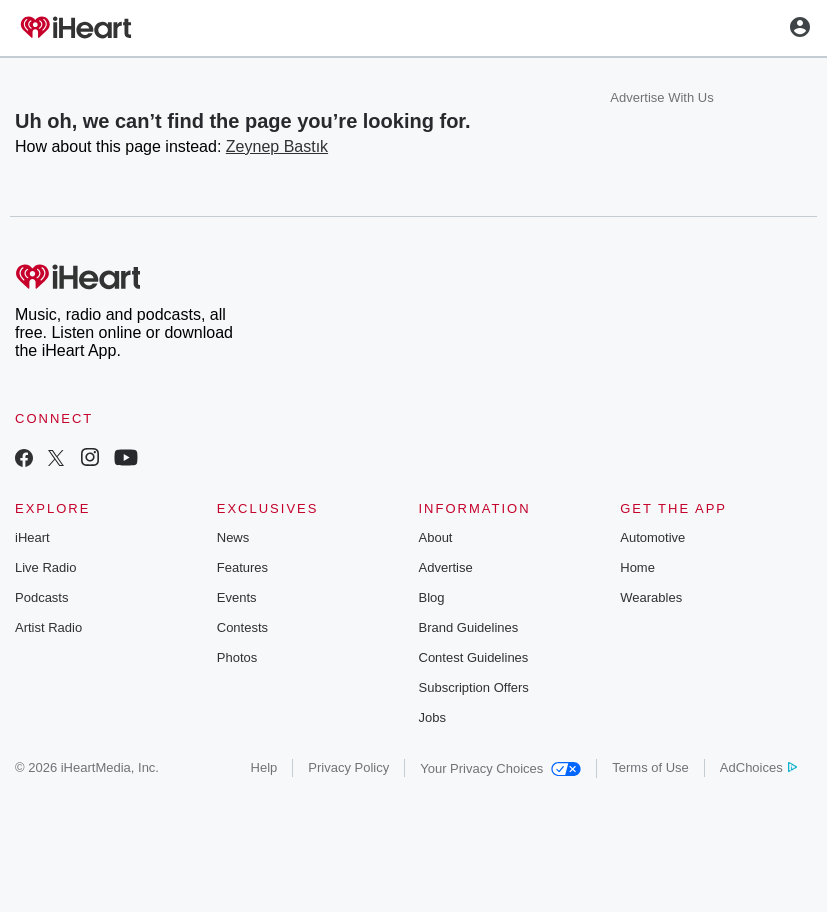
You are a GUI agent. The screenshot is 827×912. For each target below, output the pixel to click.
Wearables (651, 597)
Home (637, 567)
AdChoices (758, 767)
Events (237, 597)
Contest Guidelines (474, 657)
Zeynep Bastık (277, 146)
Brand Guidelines (469, 627)
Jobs (432, 717)
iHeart (32, 537)
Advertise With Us (661, 97)
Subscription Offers (474, 687)
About (436, 537)
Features (242, 567)
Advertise (446, 567)
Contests (242, 627)
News (233, 537)
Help (264, 767)
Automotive (652, 537)
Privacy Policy (348, 767)
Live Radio (45, 567)
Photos (237, 657)
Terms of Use (650, 767)
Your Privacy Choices (500, 768)
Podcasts (41, 597)
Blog (432, 597)
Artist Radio (48, 627)
